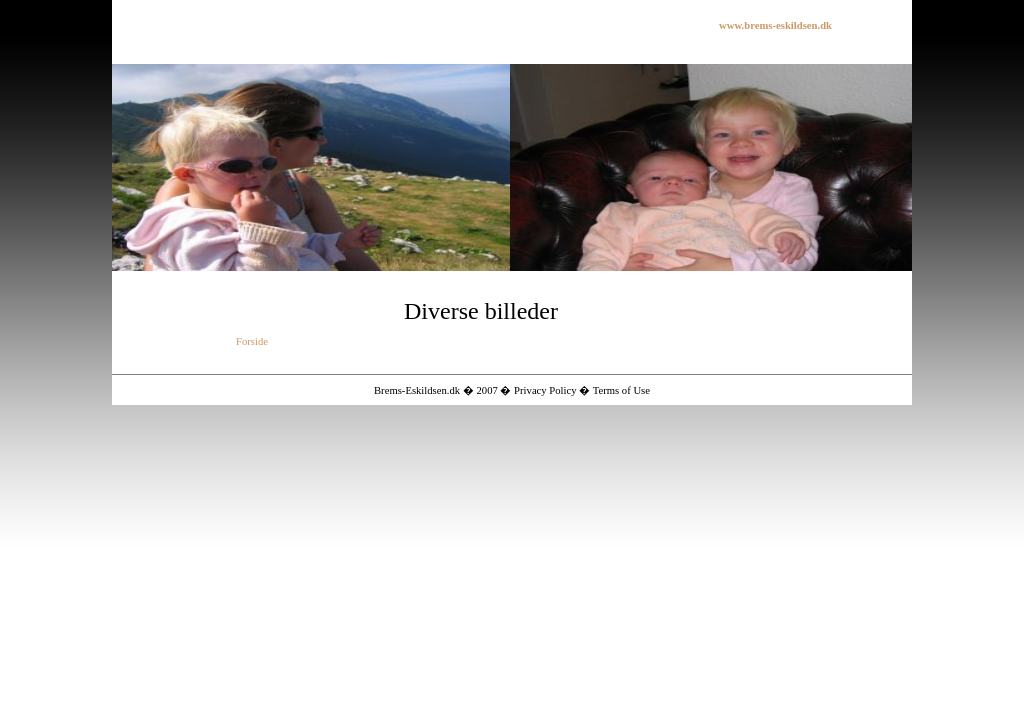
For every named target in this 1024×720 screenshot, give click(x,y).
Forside (252, 341)
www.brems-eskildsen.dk (775, 25)
